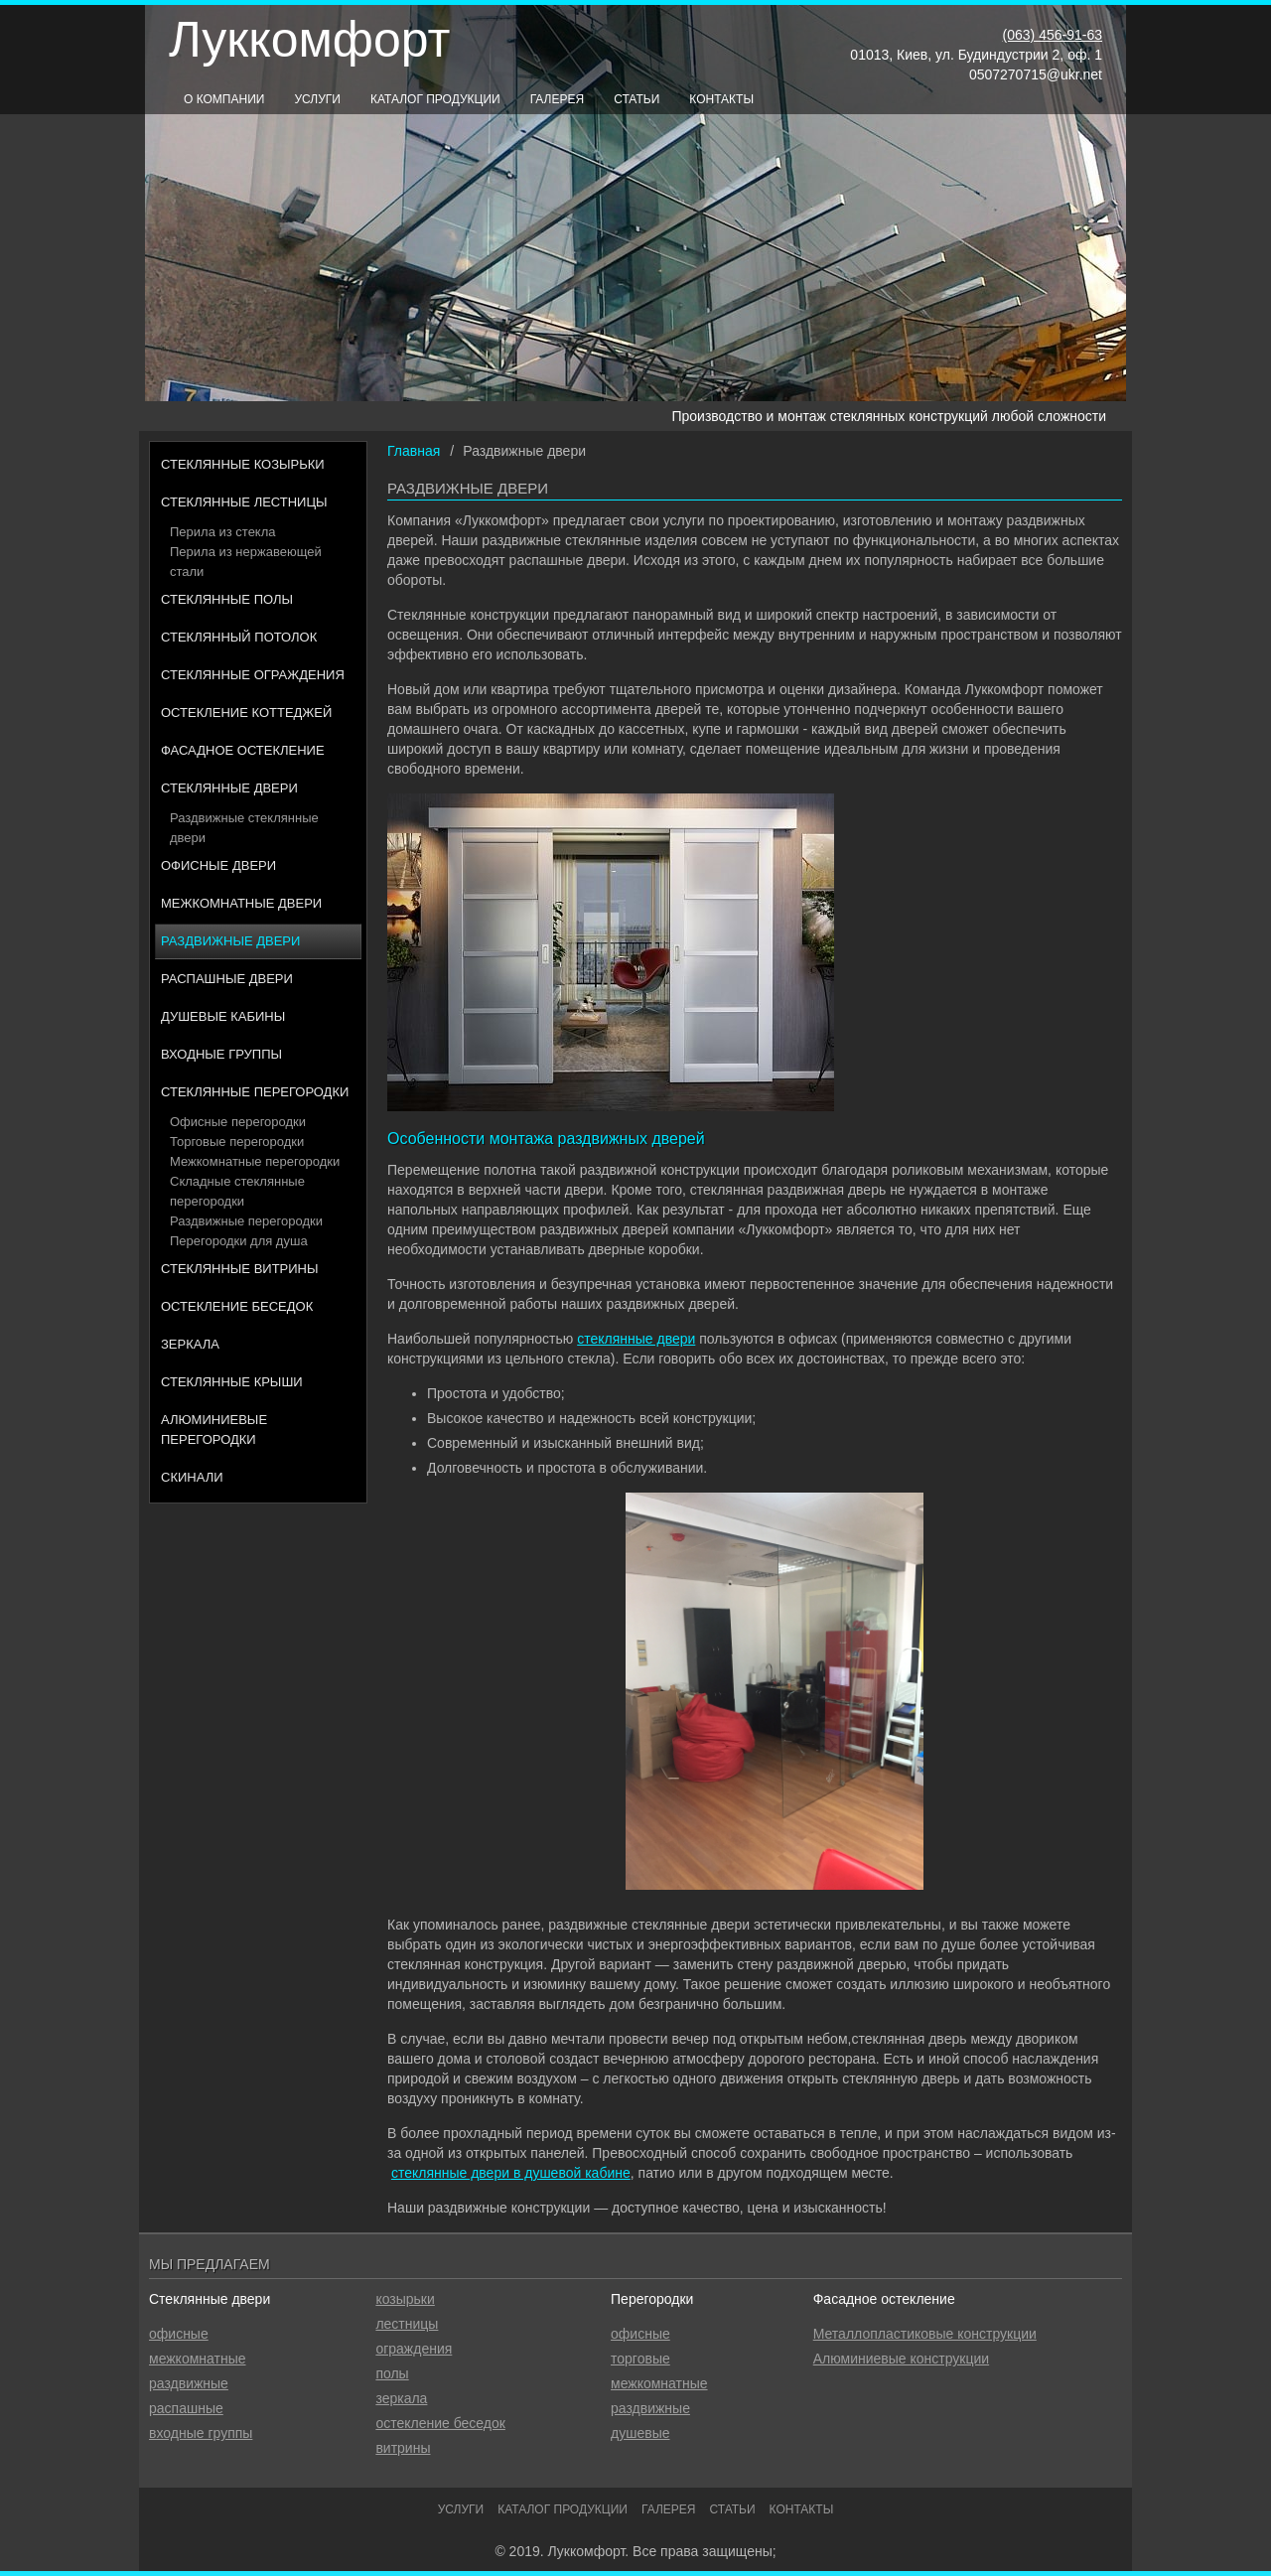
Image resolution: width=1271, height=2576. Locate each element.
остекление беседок (440, 2423)
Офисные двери (218, 865)
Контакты (721, 99)
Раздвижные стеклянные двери (244, 827)
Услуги (317, 99)
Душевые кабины (223, 1016)
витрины (402, 2448)
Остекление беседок (237, 1306)
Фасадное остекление (243, 750)
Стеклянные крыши (232, 1381)
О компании (224, 99)
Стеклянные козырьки (243, 464)
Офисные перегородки (238, 1121)
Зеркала (190, 1344)
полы (391, 2373)
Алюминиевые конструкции (901, 2358)
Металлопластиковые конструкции (925, 2334)
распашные (186, 2408)
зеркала (401, 2398)
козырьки (404, 2299)
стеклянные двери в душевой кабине (511, 2173)
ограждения (413, 2349)
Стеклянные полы (227, 599)
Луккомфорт (309, 40)
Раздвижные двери (230, 940)
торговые (640, 2358)
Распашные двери (227, 978)
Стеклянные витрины (240, 1268)
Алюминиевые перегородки (214, 1429)
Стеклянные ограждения (253, 674)
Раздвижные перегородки (246, 1221)
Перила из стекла (223, 531)
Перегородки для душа (239, 1240)
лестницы (406, 2324)
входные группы (200, 2433)
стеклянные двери (636, 1339)
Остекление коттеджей (246, 712)
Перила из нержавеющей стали (246, 561)
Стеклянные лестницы (244, 502)
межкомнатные (197, 2358)
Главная (413, 451)
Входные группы (221, 1054)
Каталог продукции (435, 99)
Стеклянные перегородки (255, 1091)
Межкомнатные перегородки (255, 1161)
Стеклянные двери (229, 788)
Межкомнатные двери (241, 903)
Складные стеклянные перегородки (237, 1191)
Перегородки (652, 2299)
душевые (640, 2433)
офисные (179, 2334)
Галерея (557, 99)
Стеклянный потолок (239, 637)
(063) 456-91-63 (1052, 35)
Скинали (192, 1477)
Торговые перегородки (237, 1141)
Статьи (636, 99)
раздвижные (188, 2383)
